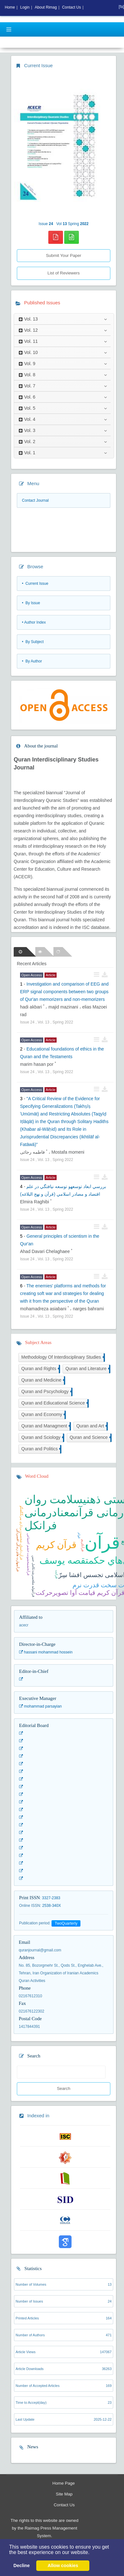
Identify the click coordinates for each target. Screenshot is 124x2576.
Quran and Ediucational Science (54, 1403)
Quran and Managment (45, 1426)
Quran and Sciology (42, 1437)
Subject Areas (38, 1342)
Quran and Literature (87, 1369)
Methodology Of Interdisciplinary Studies (62, 1357)
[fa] (121, 6)
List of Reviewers (63, 273)
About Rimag (46, 7)
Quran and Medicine (42, 1380)
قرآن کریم (56, 1544)
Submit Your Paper (63, 255)
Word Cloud (36, 1476)
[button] (92, 2553)
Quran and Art (91, 1426)
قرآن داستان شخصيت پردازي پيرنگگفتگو (21, 1533)
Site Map (64, 2494)
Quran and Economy (43, 1415)
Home (10, 7)
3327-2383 (51, 1898)
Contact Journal (35, 500)
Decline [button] (21, 2565)
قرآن (102, 1543)
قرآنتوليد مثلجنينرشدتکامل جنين (33, 1576)
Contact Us (64, 2504)
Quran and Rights (40, 1369)
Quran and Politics (40, 1449)
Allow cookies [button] (63, 2565)
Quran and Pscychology (46, 1392)
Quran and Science (90, 1437)
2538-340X (51, 1905)
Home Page (63, 2483)
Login (24, 7)
